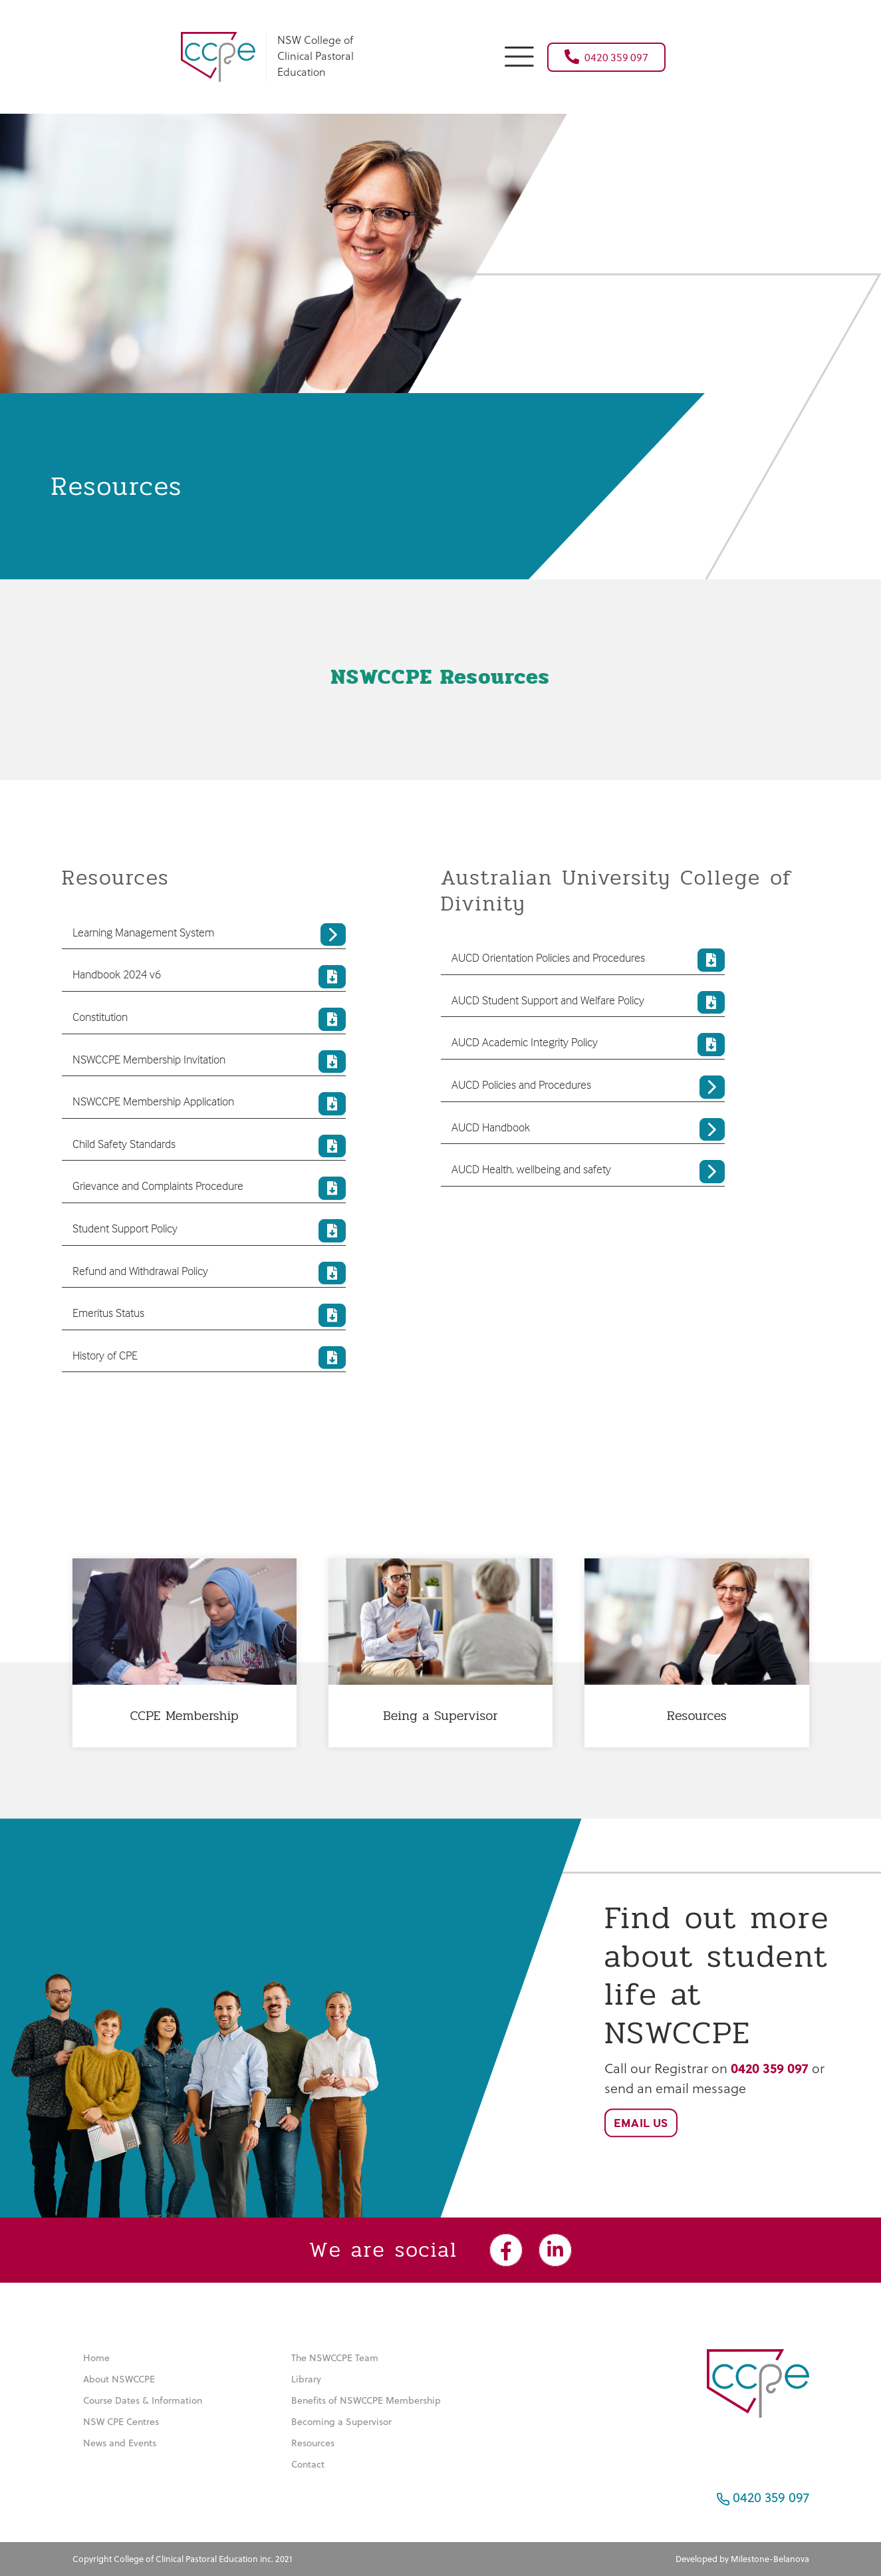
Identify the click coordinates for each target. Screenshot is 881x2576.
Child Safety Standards (209, 1146)
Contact (307, 2464)
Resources (312, 2443)
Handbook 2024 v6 (209, 976)
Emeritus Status (209, 1315)
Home (96, 2357)
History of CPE (209, 1357)
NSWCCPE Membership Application (209, 1103)
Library (306, 2379)
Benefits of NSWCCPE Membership (366, 2400)
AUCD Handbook (588, 1129)
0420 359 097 (606, 56)
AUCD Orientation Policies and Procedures (588, 960)
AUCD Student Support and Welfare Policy (588, 1002)
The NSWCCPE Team (334, 2357)
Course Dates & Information (142, 2400)
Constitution (209, 1019)
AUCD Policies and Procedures (588, 1087)
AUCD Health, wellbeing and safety (588, 1171)
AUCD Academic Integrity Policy (588, 1044)
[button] (519, 55)
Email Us (641, 2122)
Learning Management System (209, 934)
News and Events (119, 2443)
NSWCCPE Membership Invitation (209, 1061)
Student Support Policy (209, 1230)
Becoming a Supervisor (341, 2421)
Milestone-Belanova (770, 2559)
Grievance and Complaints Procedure (209, 1188)
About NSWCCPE (119, 2379)
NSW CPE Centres (121, 2421)
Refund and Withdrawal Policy (209, 1273)
